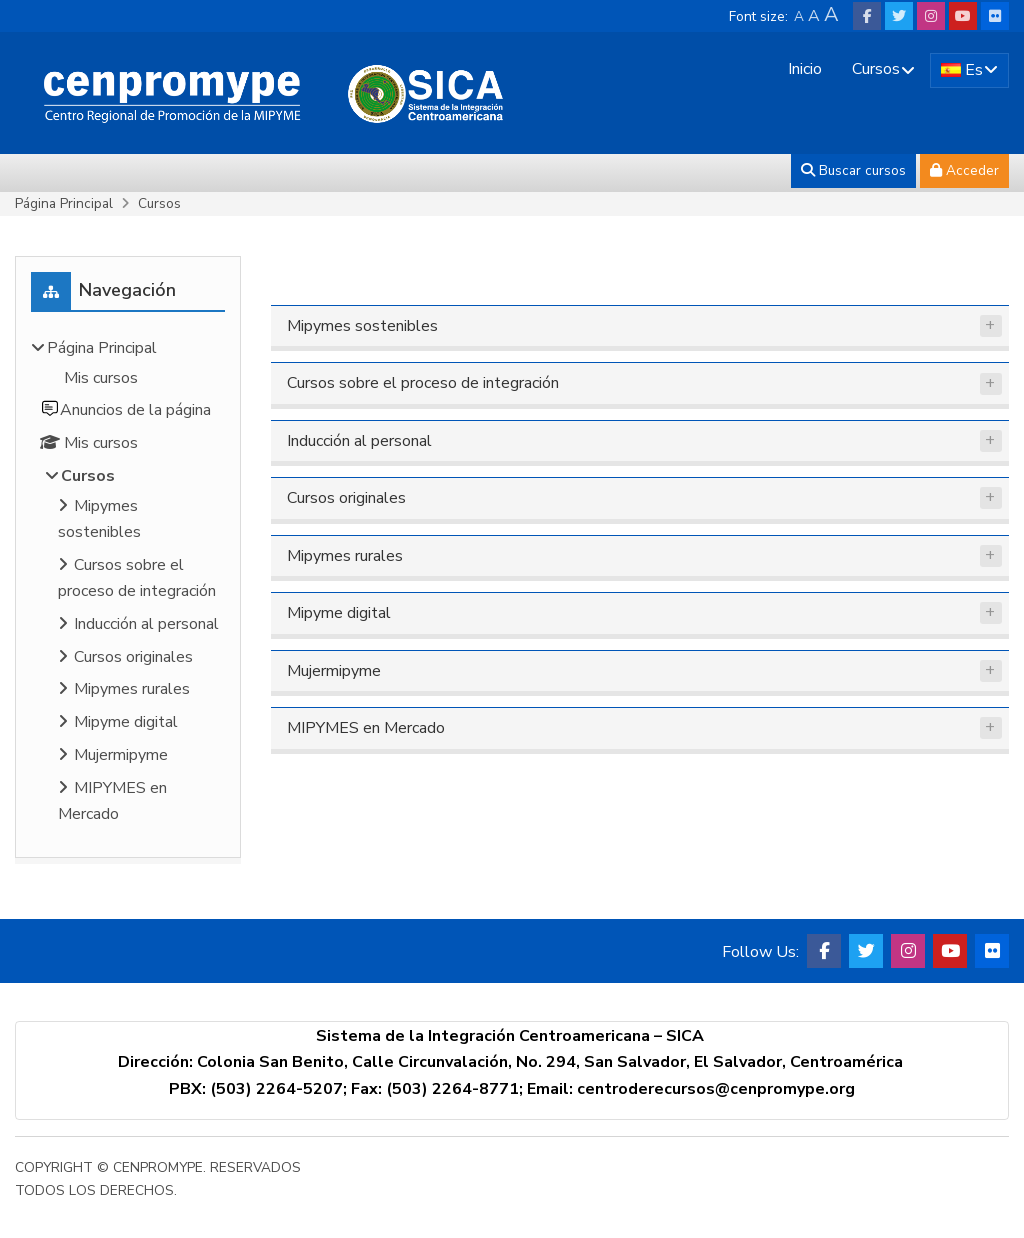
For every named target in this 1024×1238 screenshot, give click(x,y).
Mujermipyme (334, 671)
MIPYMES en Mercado (366, 728)
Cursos (876, 69)
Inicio (805, 69)
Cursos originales (346, 498)
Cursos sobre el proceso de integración (423, 383)
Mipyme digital (339, 613)
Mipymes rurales (345, 556)
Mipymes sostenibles (362, 326)
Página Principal (64, 203)
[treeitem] (128, 584)
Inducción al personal (359, 441)
